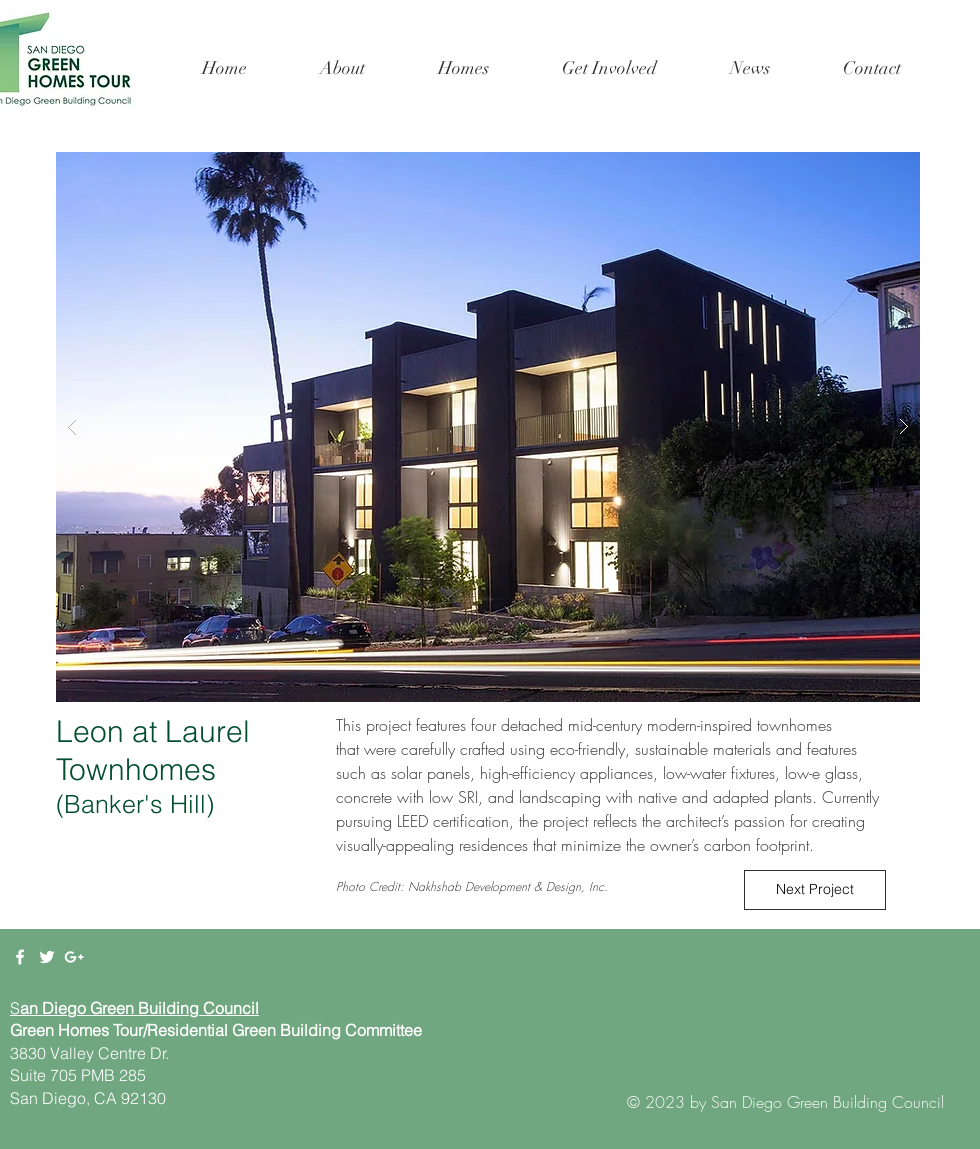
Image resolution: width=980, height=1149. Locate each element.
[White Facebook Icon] (20, 957)
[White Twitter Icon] (47, 957)
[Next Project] (815, 890)
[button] (463, 68)
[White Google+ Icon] (74, 957)
